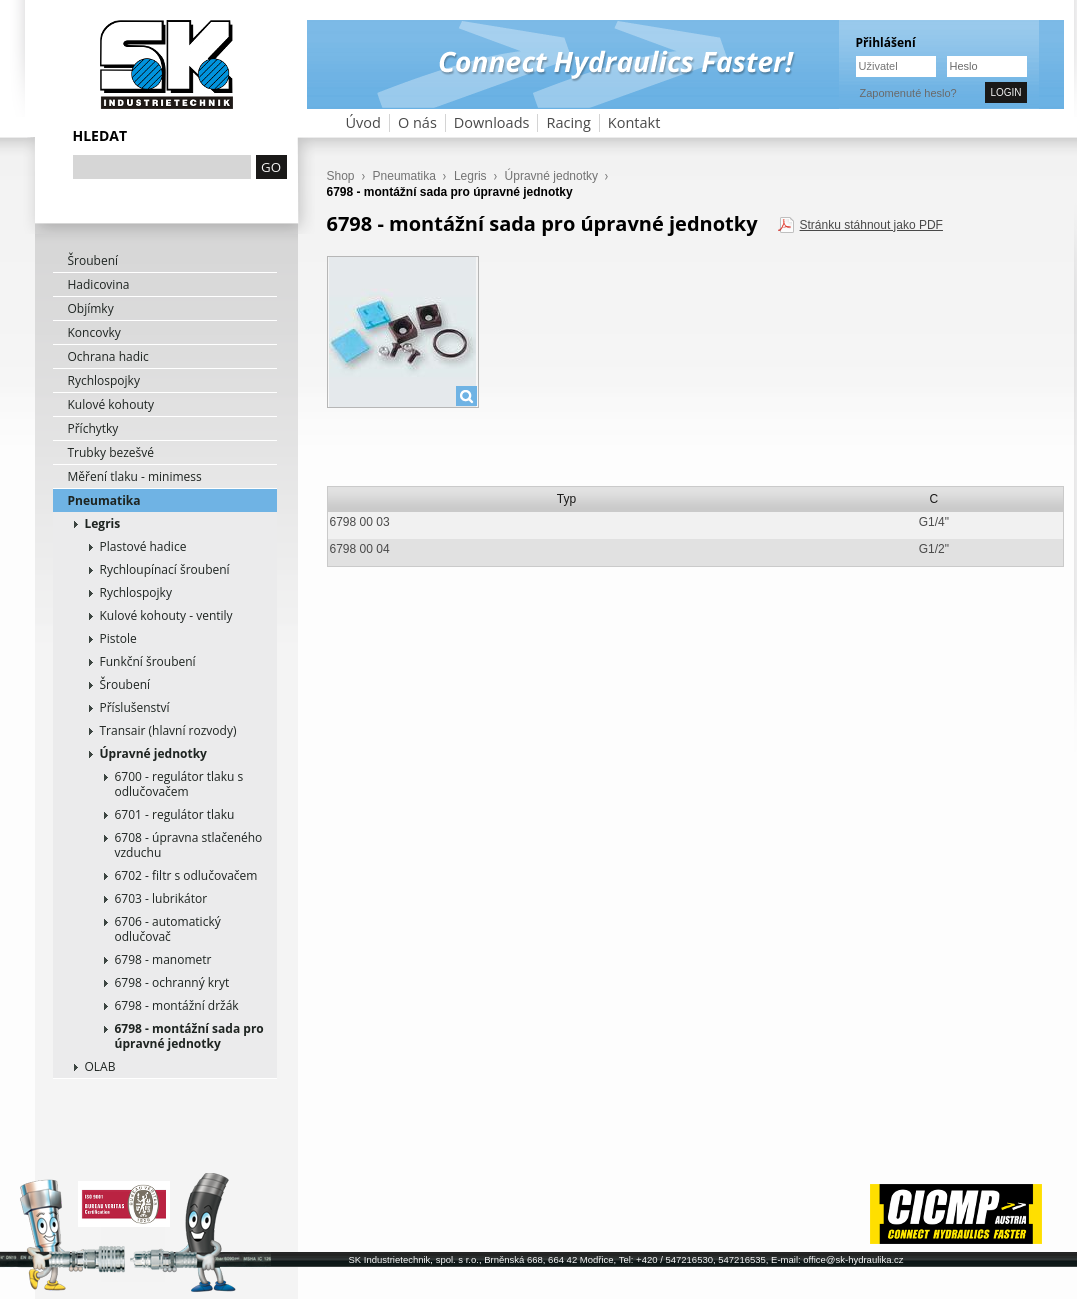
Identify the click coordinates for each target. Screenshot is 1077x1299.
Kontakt (634, 122)
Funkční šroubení (148, 661)
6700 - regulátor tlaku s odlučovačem (179, 784)
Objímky (91, 308)
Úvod (363, 122)
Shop (341, 176)
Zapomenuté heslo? (908, 93)
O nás (417, 122)
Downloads (492, 122)
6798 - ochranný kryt (172, 982)
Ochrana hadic (108, 356)
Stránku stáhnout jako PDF (871, 225)
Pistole (118, 638)
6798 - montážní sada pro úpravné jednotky (189, 1036)
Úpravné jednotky (153, 753)
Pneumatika (104, 500)
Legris (103, 523)
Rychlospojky (104, 380)
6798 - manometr (163, 959)
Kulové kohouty (111, 404)
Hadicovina (99, 284)
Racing (568, 122)
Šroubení (93, 260)
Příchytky (93, 428)
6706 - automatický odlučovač (168, 929)
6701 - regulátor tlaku (175, 814)
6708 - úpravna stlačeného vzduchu (189, 845)
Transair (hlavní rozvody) (168, 730)
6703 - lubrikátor (161, 898)
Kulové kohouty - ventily (166, 615)
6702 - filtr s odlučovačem (186, 875)
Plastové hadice (143, 546)
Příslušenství (135, 707)
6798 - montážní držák (177, 1005)
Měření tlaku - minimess (135, 476)
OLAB (100, 1066)
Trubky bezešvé (111, 452)
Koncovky (94, 332)
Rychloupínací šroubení (165, 569)
